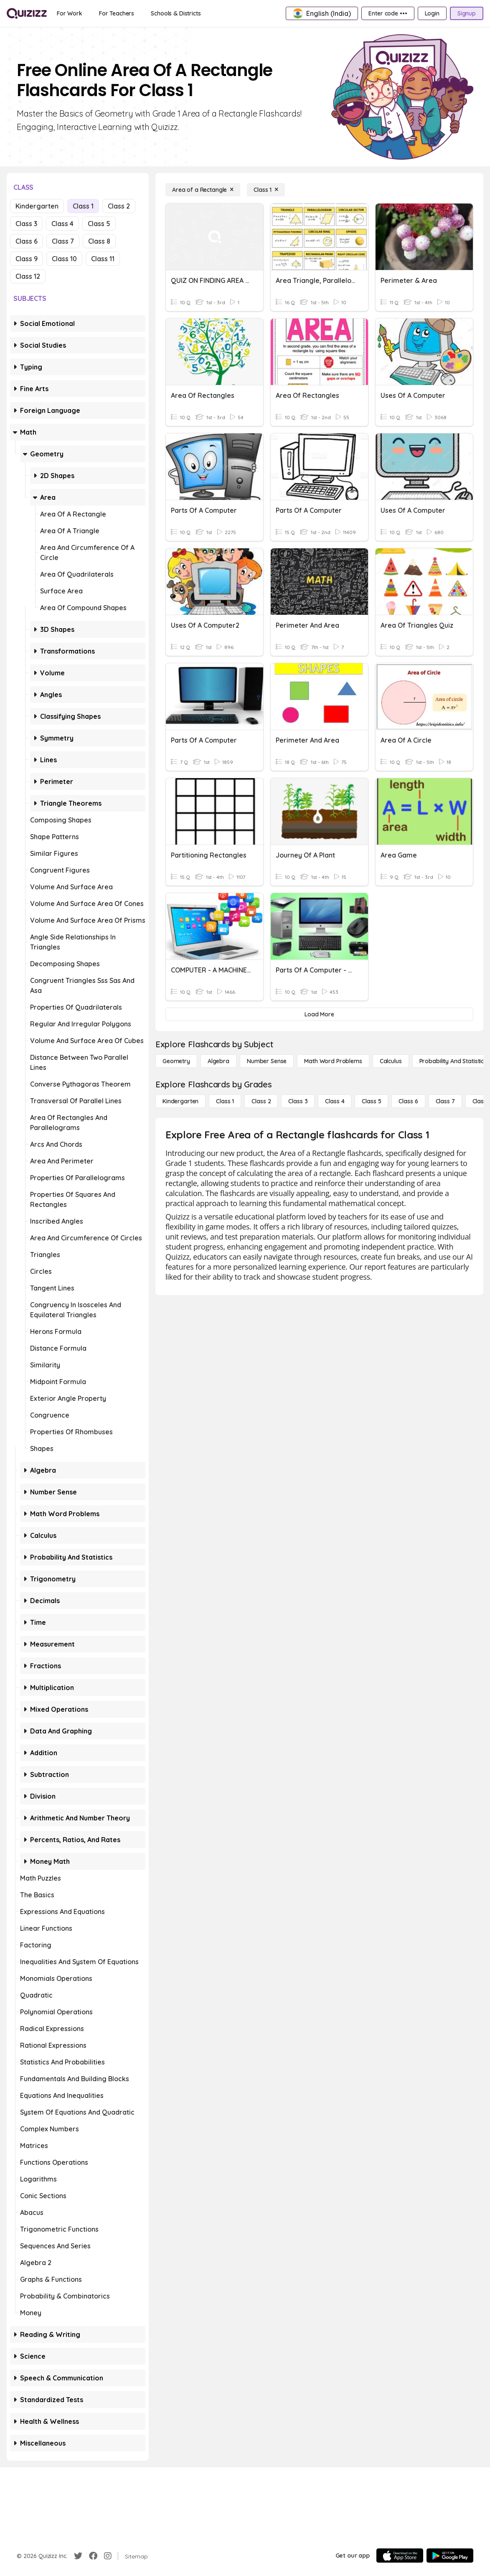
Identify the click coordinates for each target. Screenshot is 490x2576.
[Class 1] (266, 189)
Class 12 (27, 276)
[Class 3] (298, 1101)
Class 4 (62, 223)
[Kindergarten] (180, 1101)
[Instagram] (108, 2556)
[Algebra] (218, 1061)
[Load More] (319, 1014)
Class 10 (64, 259)
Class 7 (63, 241)
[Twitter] (78, 2556)
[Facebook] (93, 2556)
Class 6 (26, 241)
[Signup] (466, 13)
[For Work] (69, 13)
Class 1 (83, 206)
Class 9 (26, 259)
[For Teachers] (116, 13)
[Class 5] (371, 1101)
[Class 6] (408, 1101)
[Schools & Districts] (175, 13)
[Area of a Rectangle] (202, 189)
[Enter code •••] (387, 13)
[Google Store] (450, 2555)
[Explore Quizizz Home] (27, 13)
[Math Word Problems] (333, 1061)
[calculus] (391, 1061)
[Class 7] (445, 1101)
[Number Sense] (267, 1061)
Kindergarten (36, 206)
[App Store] (399, 2555)
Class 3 (26, 223)
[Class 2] (261, 1101)
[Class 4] (334, 1101)
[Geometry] (176, 1061)
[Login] (432, 13)
